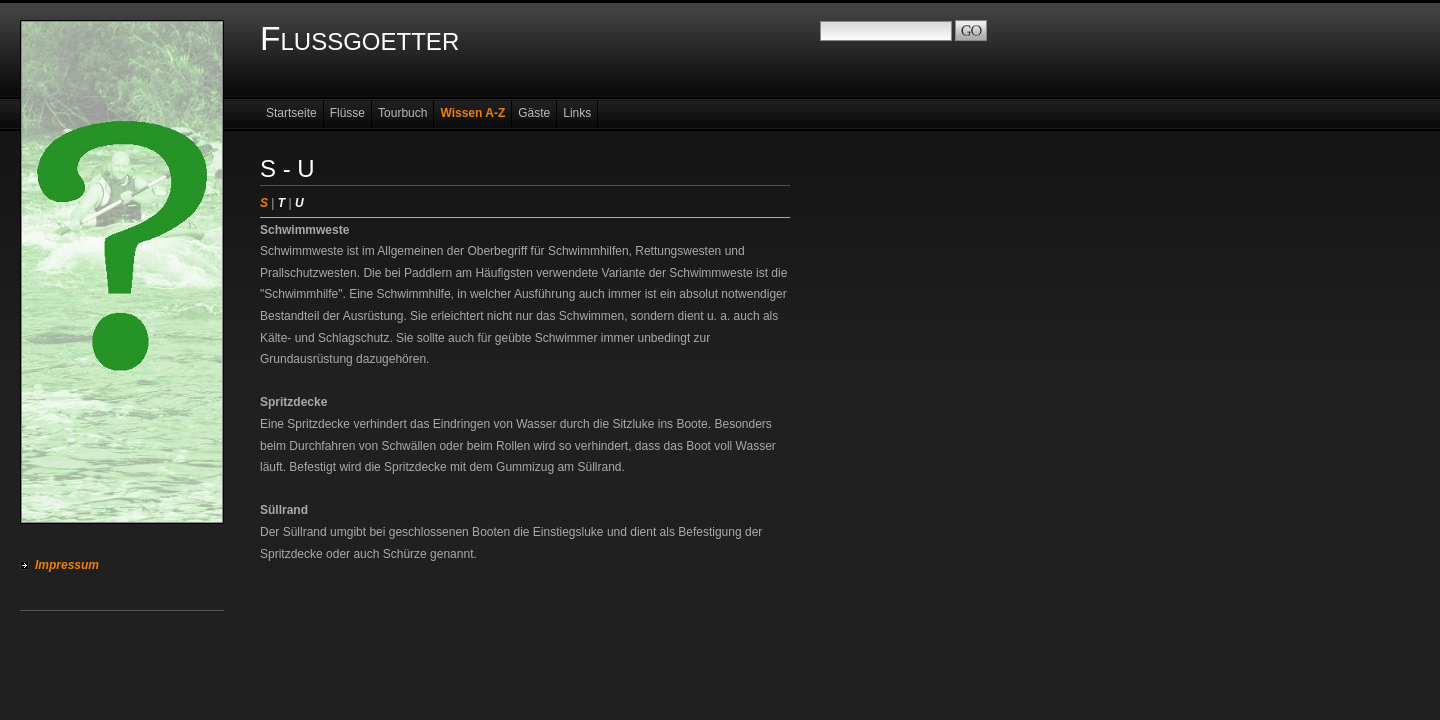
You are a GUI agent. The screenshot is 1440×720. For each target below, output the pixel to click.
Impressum (67, 565)
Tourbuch (402, 113)
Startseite (291, 113)
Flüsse (347, 113)
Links (577, 113)
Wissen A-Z (472, 113)
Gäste (534, 113)
